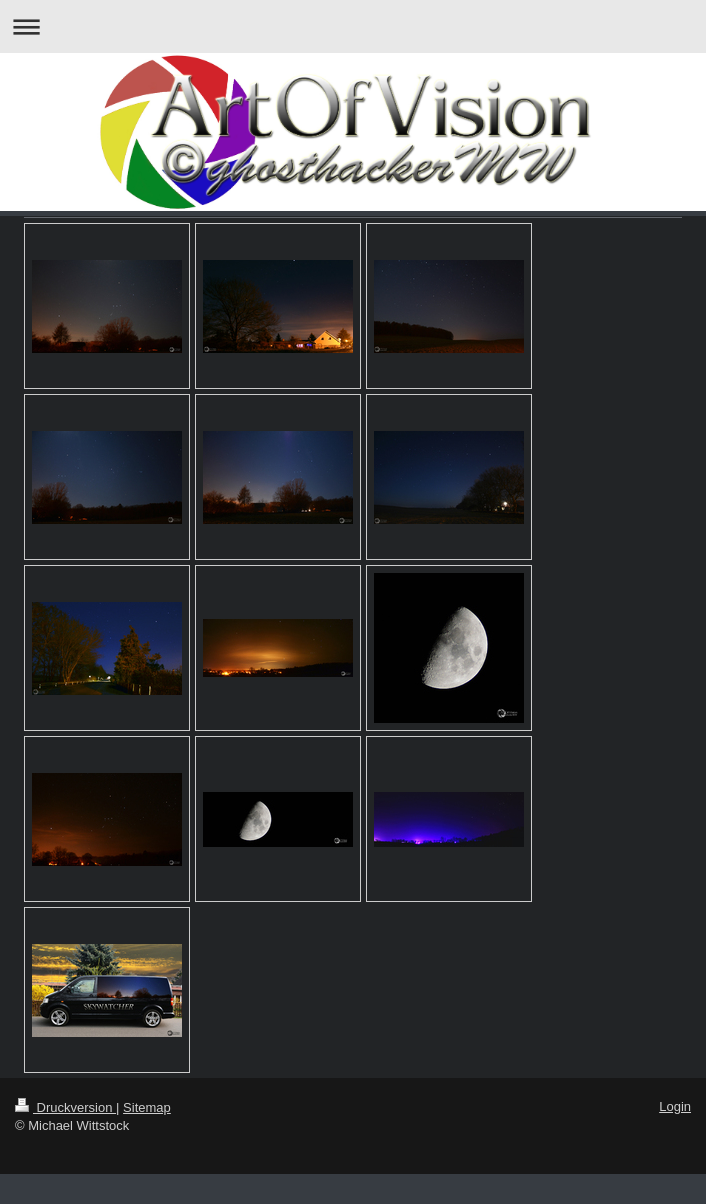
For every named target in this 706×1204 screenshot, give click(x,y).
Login (675, 1106)
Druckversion (65, 1107)
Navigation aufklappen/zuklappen (353, 26)
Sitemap (147, 1107)
